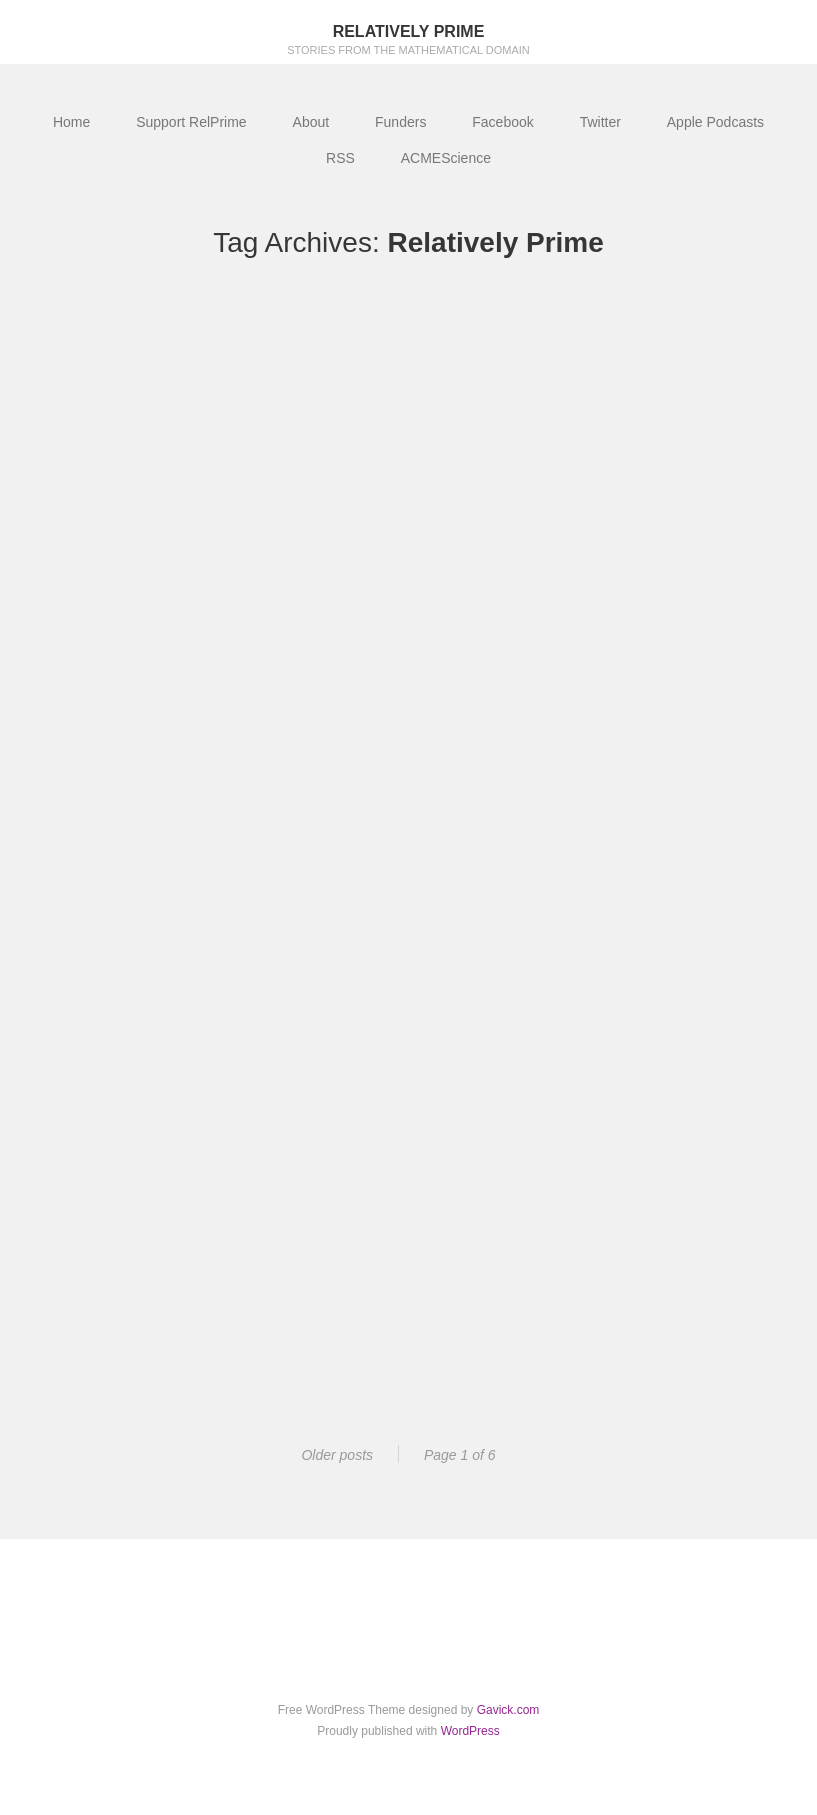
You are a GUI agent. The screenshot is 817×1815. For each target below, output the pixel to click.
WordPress (470, 1731)
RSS (340, 158)
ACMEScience (446, 158)
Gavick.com (508, 1710)
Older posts (337, 1455)
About (311, 122)
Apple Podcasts (715, 122)
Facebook (502, 122)
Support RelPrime (191, 122)
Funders (400, 122)
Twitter (600, 122)
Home (71, 122)
